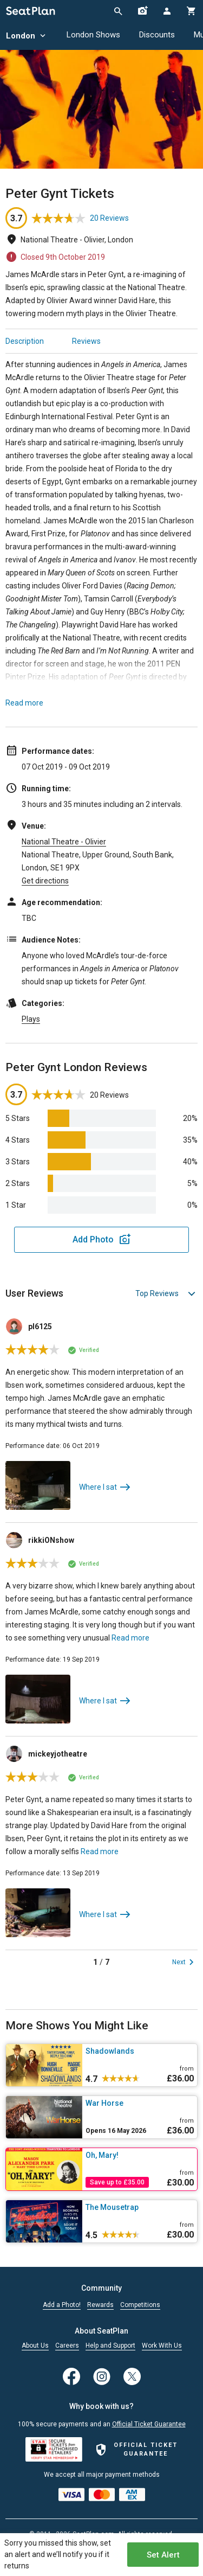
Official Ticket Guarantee (149, 2424)
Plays (31, 1019)
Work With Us (162, 2345)
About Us (35, 2345)
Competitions (140, 2305)
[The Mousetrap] (140, 2207)
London (27, 36)
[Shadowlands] (140, 2051)
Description (24, 341)
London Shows (93, 35)
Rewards (100, 2305)
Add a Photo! (62, 2305)
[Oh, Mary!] (140, 2155)
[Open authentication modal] (166, 11)
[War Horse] (140, 2103)
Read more (24, 703)
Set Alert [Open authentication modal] (163, 2555)
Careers (67, 2345)
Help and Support (110, 2345)
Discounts (157, 35)
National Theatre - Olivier (64, 841)
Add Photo (93, 1239)
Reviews (86, 341)
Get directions (45, 880)
